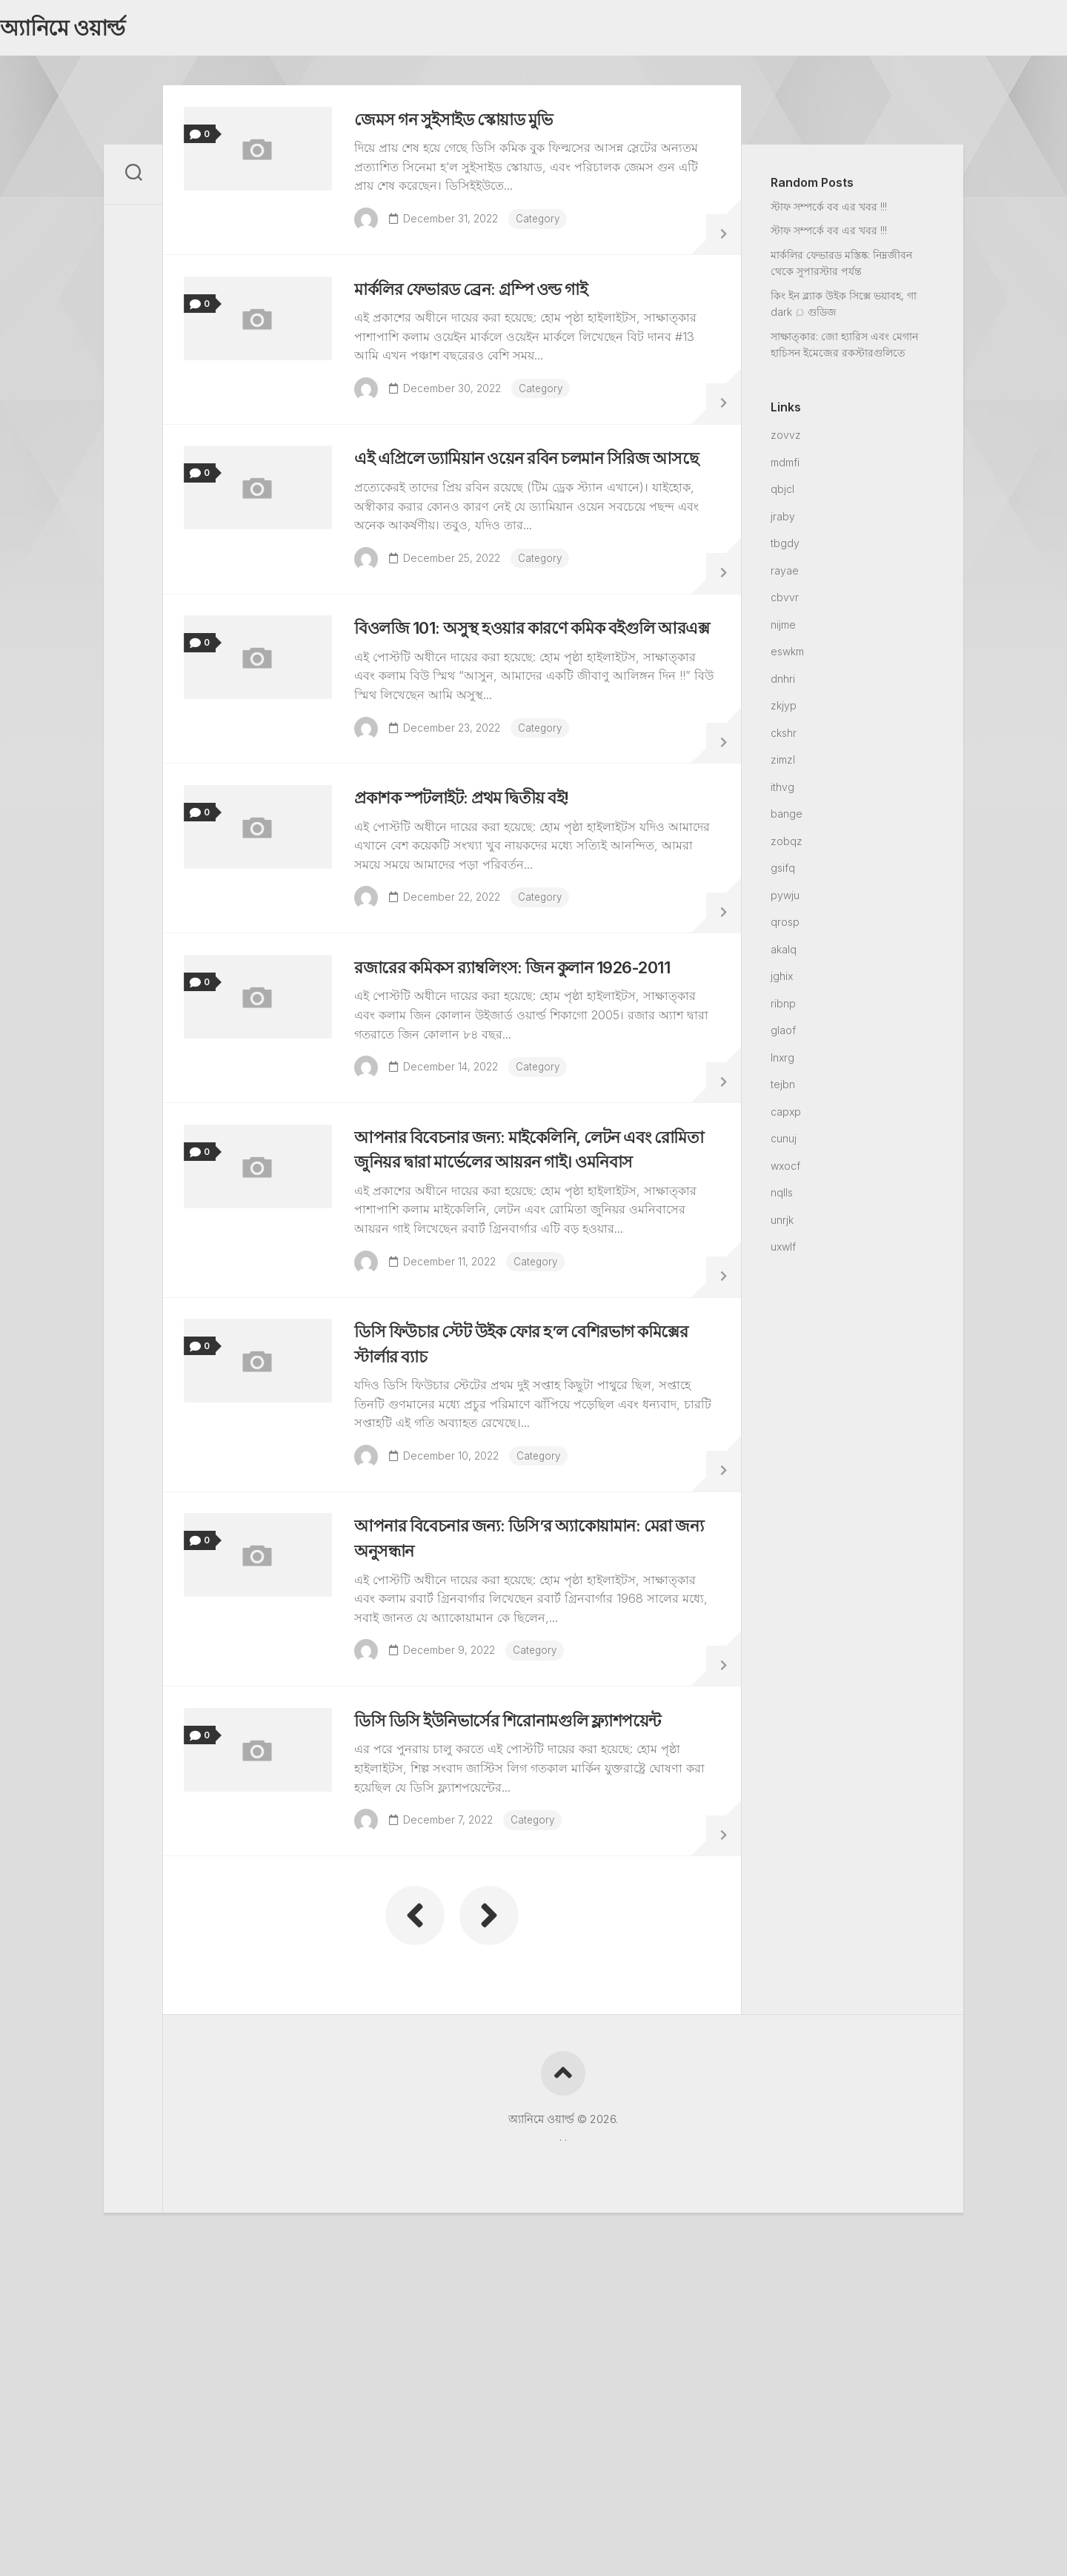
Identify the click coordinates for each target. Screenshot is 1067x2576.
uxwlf (783, 1251)
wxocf (785, 1170)
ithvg (782, 791)
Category (548, 231)
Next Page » (489, 2190)
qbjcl (782, 493)
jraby (783, 520)
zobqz (786, 845)
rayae (785, 575)
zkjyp (784, 709)
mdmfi (785, 466)
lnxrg (782, 1062)
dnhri (783, 683)
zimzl (783, 764)
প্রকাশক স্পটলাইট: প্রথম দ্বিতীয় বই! (483, 928)
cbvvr (785, 601)
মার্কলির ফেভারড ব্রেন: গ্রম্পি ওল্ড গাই (494, 318)
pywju (785, 899)
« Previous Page (415, 2190)
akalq (784, 953)
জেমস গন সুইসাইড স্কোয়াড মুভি (473, 131)
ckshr (784, 737)
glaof (783, 1034)
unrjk (782, 1224)
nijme (783, 629)
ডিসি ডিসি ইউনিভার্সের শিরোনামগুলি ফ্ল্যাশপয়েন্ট (534, 1986)
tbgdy (785, 547)
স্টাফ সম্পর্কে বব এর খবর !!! (829, 211)
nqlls (782, 1197)
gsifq (783, 872)
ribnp (783, 1007)
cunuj (784, 1142)
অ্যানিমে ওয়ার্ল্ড (91, 30)
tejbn (783, 1088)
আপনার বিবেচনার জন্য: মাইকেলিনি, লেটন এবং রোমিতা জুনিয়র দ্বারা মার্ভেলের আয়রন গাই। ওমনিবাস (527, 1351)
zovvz (786, 439)
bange (786, 818)
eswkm (787, 655)
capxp (786, 1116)
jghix (782, 980)
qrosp (785, 926)
